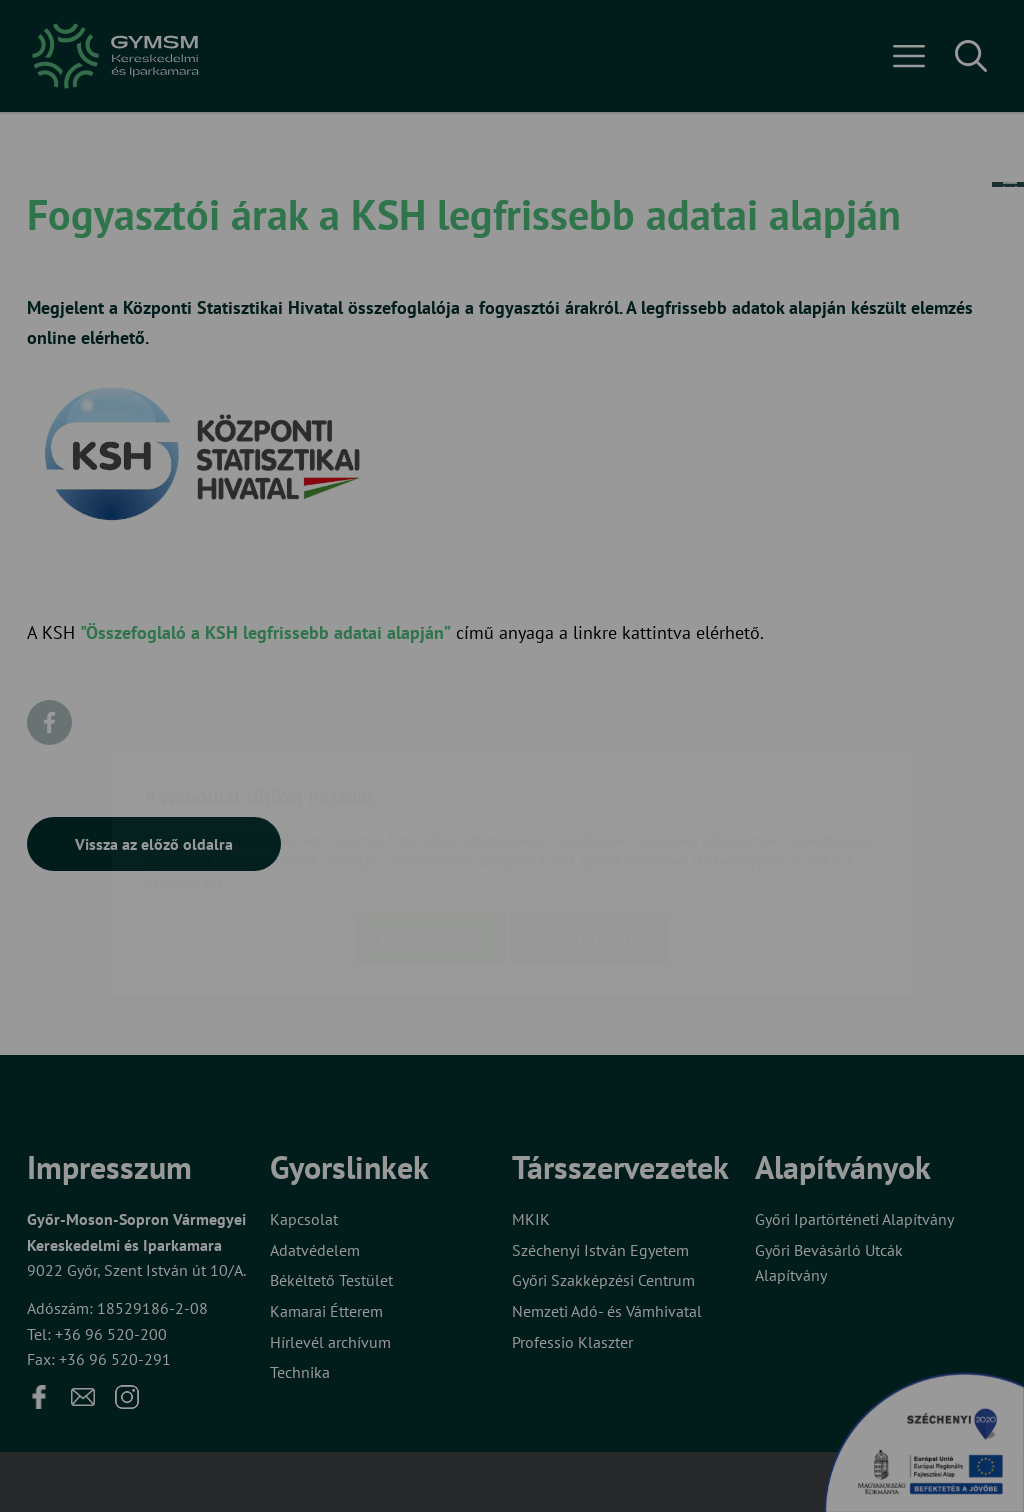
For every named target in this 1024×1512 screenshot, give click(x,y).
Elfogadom (430, 820)
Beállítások (590, 820)
